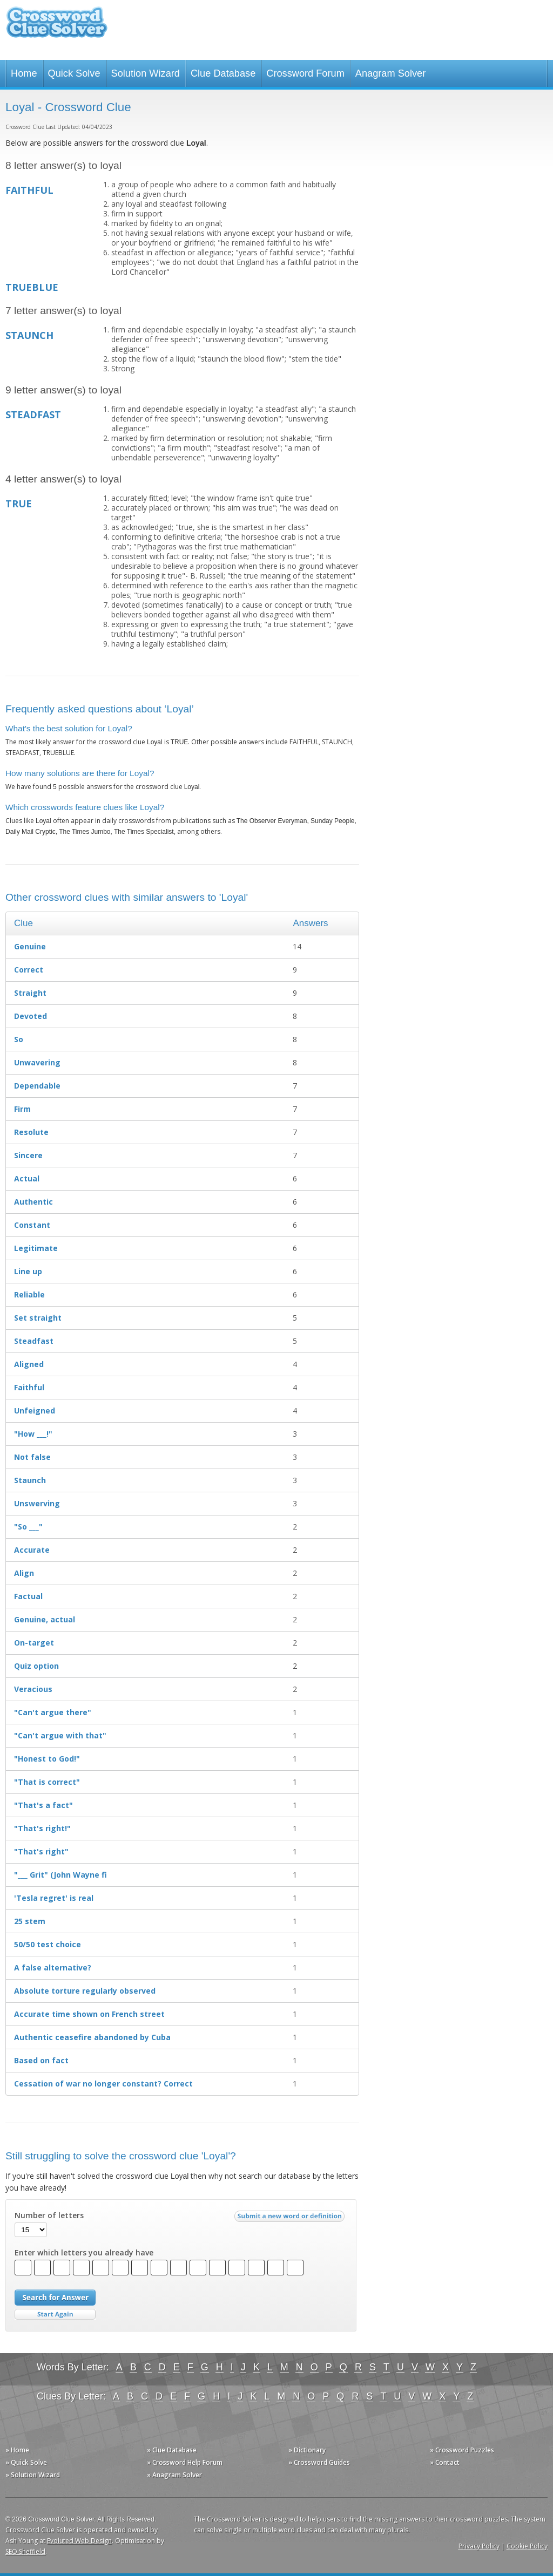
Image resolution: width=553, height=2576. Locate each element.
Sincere (28, 1155)
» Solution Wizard (32, 2474)
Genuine (30, 946)
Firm (22, 1109)
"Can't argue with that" (60, 1735)
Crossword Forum (305, 73)
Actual (26, 1178)
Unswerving (37, 1503)
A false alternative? (52, 1967)
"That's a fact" (43, 1805)
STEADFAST (33, 414)
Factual (28, 1596)
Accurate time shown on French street (89, 2014)
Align (24, 1573)
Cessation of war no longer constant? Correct (103, 2083)
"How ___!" (33, 1434)
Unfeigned (34, 1410)
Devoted (30, 1016)
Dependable (37, 1085)
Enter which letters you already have (84, 2253)
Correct (28, 969)
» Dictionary (307, 2450)
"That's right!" (42, 1828)
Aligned (29, 1364)
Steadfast (33, 1341)
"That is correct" (47, 1782)
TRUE (18, 503)
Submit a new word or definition (290, 2219)
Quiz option (36, 1666)
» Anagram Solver (174, 2474)
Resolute (31, 1132)
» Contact (445, 2462)
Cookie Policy (527, 2546)
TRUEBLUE (31, 287)
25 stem (29, 1921)
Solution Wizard (145, 73)
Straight (30, 993)
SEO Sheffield (25, 2551)
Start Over (55, 2314)
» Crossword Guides (319, 2462)
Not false (32, 1457)
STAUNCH (29, 335)
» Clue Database (172, 2450)
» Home (17, 2450)
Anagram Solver (390, 73)
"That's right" (41, 1851)
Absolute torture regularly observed (85, 1991)
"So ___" (28, 1526)
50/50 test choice (47, 1944)
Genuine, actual (44, 1619)
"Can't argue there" (52, 1712)
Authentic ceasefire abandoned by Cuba (92, 2037)
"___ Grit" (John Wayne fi (60, 1875)
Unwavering (37, 1062)
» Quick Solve (26, 2462)
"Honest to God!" (47, 1758)
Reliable (29, 1294)
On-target (34, 1642)
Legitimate (36, 1248)
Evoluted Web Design (79, 2540)
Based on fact (41, 2060)
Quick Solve (74, 73)
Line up (28, 1271)
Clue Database (223, 73)
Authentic (33, 1202)
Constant (32, 1225)
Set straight (38, 1318)
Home (24, 73)
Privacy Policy (479, 2546)
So (18, 1039)
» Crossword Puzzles (462, 2450)
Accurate (32, 1550)
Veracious (33, 1689)
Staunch (30, 1480)
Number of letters (49, 2215)
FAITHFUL (29, 189)
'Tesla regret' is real (53, 1898)
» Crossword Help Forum (184, 2462)
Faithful (29, 1387)
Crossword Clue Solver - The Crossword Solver (56, 27)
